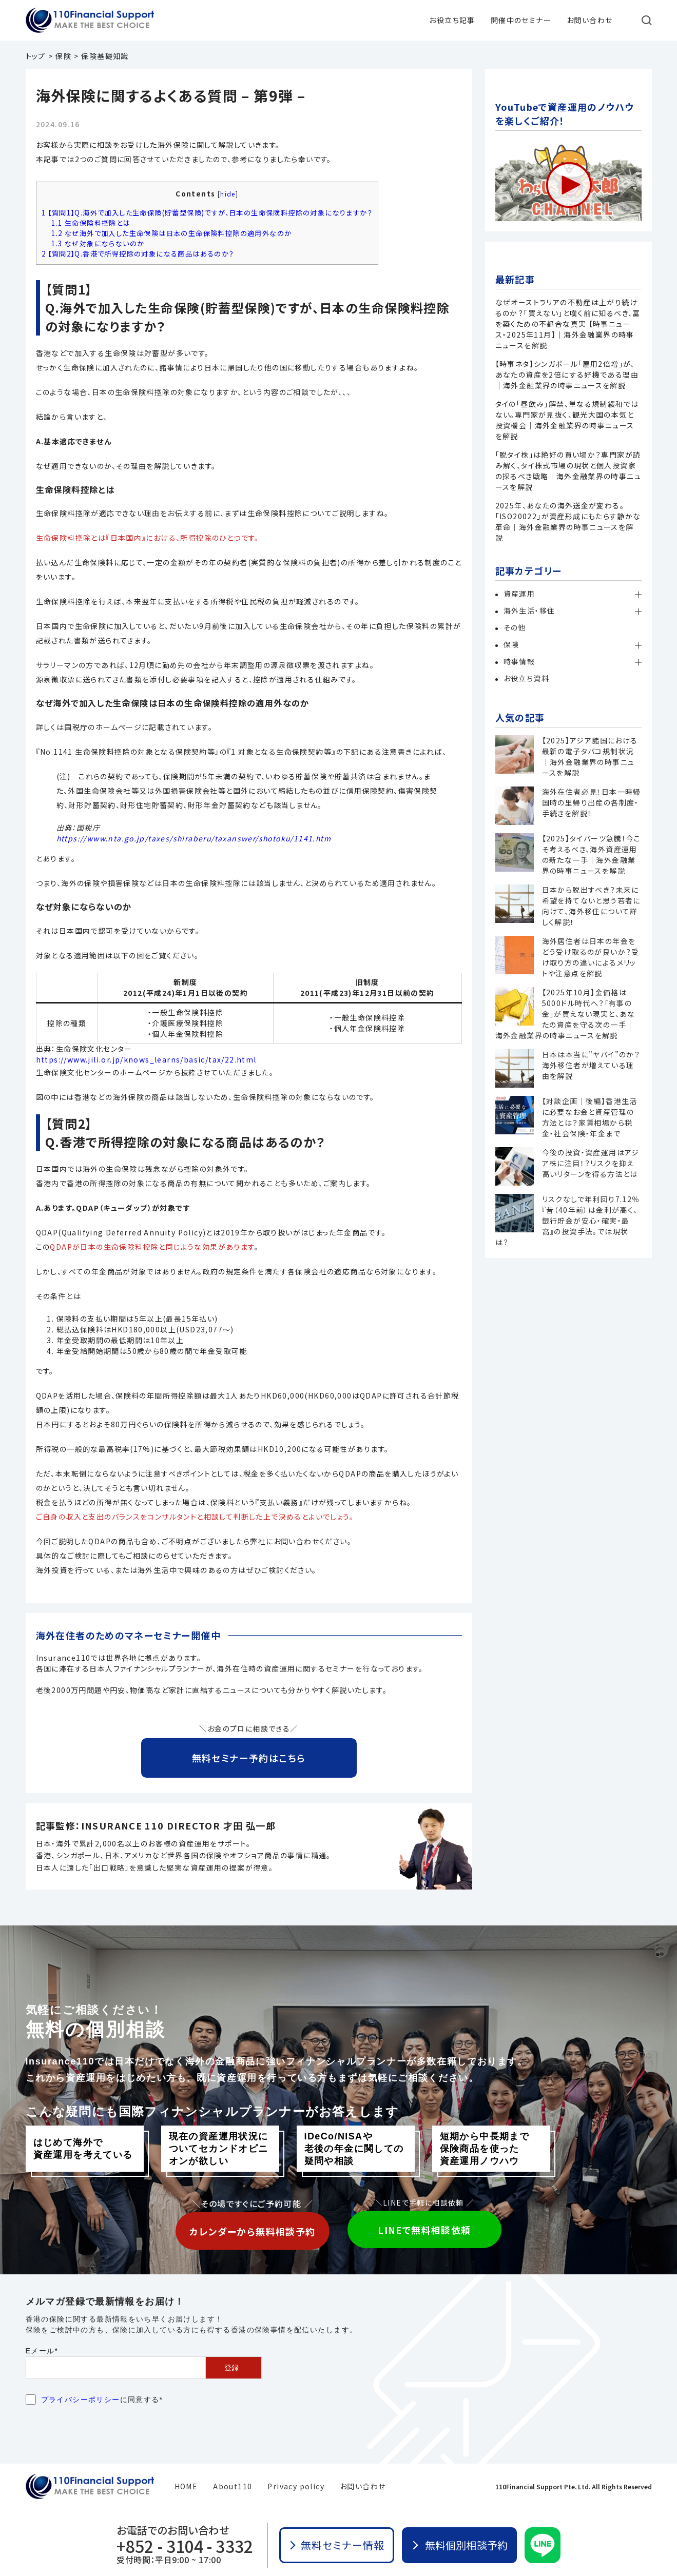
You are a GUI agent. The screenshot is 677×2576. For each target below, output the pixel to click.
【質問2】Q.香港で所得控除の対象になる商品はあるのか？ (138, 254)
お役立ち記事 (452, 20)
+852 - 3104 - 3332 (185, 2546)
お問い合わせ (589, 20)
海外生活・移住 (529, 610)
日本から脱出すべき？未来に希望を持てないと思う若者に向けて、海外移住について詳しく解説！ (591, 905)
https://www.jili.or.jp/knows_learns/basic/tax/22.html (146, 1059)
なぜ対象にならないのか (97, 243)
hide (228, 193)
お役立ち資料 (526, 678)
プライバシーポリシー (80, 2399)
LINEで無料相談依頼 (424, 2229)
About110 (232, 2486)
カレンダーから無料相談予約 (252, 2231)
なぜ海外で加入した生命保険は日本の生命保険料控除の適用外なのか (171, 233)
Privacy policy (295, 2486)
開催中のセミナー (521, 20)
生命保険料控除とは (90, 223)
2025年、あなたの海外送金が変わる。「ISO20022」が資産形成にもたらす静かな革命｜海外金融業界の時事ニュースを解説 (568, 521)
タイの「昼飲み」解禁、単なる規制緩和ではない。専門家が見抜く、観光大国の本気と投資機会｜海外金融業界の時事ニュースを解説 (567, 420)
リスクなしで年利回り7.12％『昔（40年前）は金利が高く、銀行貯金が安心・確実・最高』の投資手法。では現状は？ (567, 1220)
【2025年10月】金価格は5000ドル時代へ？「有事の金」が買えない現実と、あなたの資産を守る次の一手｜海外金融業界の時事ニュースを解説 (565, 1013)
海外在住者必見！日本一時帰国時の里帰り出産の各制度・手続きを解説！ (591, 802)
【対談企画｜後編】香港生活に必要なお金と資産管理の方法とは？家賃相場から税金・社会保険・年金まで (589, 1117)
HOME (186, 2486)
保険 (511, 644)
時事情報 (519, 661)
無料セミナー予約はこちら (249, 1757)
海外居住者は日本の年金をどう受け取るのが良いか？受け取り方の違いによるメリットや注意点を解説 (591, 957)
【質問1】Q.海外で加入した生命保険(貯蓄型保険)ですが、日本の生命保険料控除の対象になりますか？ (207, 213)
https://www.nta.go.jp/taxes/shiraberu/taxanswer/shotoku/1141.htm (194, 838)
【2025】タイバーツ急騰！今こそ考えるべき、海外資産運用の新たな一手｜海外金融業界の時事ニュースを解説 (591, 854)
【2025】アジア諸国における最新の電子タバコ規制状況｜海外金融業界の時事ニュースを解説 (590, 756)
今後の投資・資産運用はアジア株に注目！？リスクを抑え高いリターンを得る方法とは (591, 1163)
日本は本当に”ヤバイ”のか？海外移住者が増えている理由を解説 (591, 1065)
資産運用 (519, 593)
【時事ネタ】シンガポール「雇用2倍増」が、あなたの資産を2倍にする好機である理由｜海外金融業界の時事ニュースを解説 (567, 374)
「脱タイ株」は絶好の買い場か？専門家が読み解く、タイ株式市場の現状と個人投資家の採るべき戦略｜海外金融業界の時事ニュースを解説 (568, 470)
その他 (515, 627)
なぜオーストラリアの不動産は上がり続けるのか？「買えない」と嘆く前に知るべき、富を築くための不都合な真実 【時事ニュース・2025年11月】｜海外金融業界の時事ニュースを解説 (568, 323)
